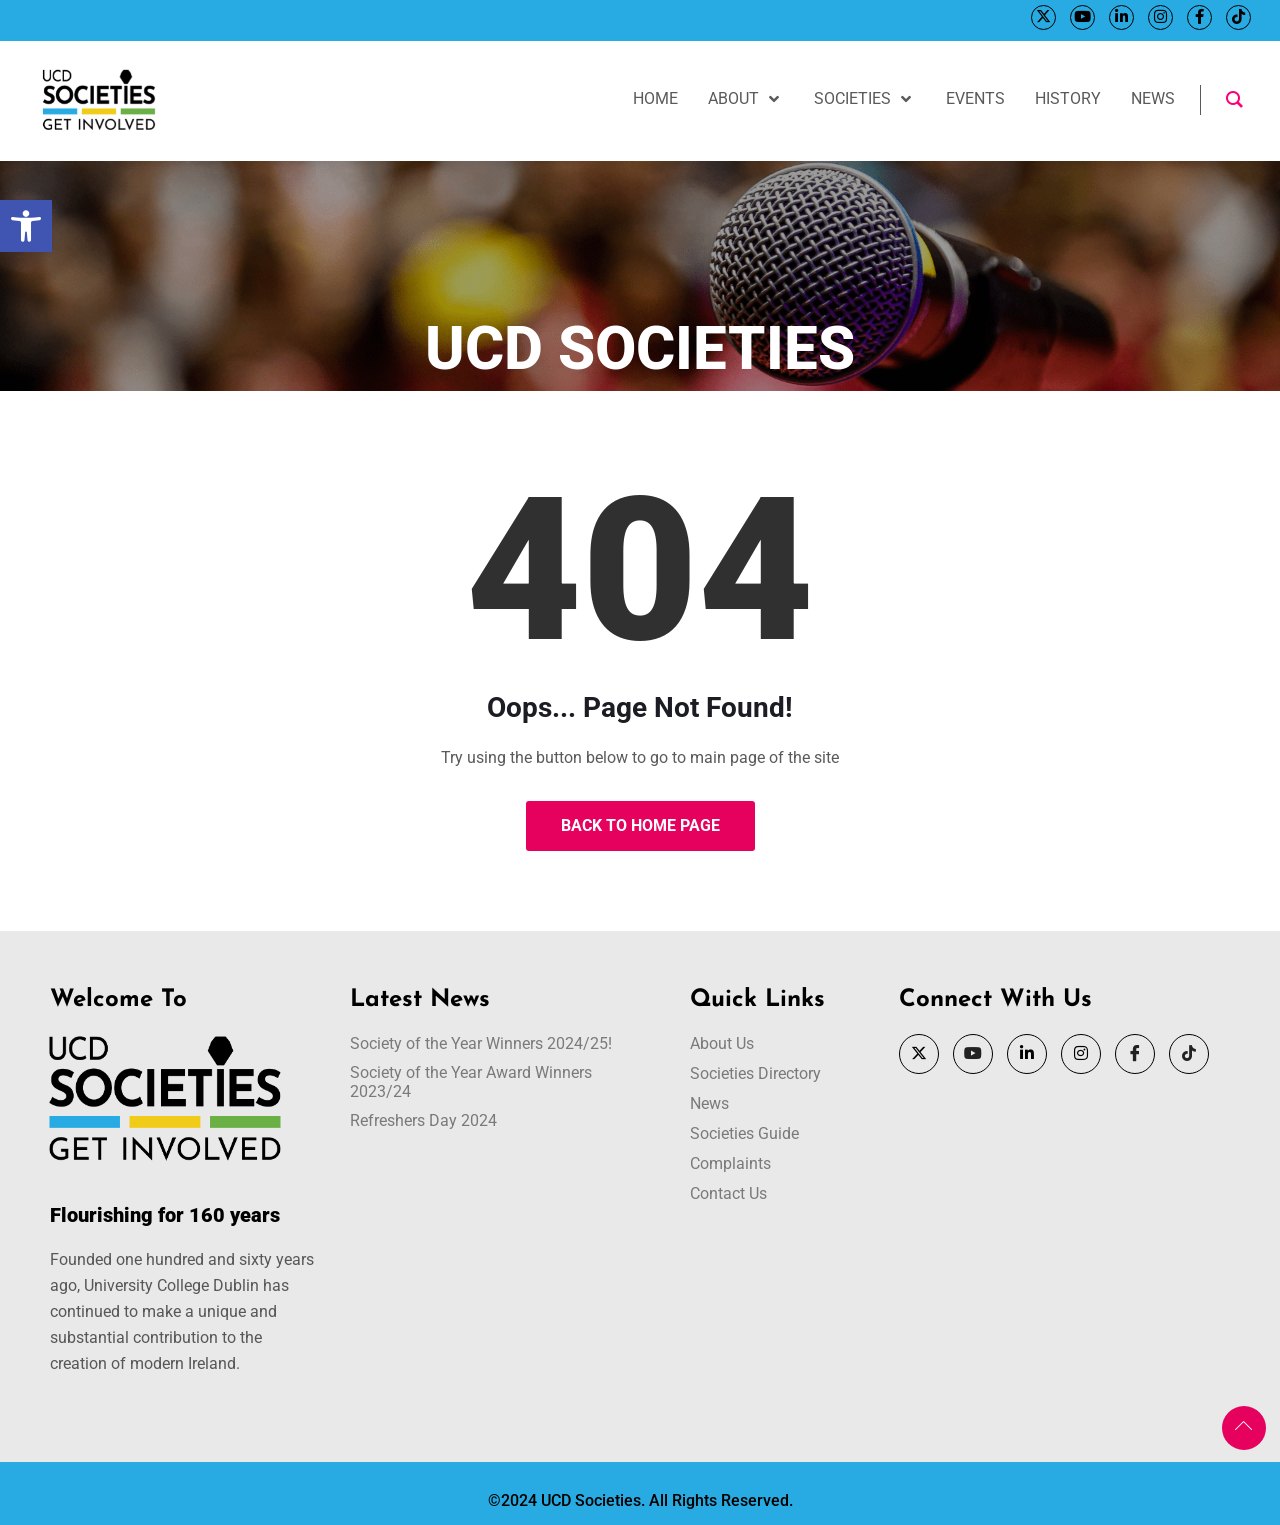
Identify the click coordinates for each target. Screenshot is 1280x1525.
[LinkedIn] (1120, 17)
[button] (26, 226)
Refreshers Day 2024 (423, 1120)
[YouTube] (1081, 17)
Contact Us (728, 1193)
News (709, 1103)
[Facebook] (1198, 17)
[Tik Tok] (1237, 17)
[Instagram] (1159, 17)
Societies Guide (744, 1133)
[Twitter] (1042, 17)
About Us (722, 1043)
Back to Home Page (640, 825)
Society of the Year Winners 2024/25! (481, 1043)
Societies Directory (755, 1073)
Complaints (730, 1163)
